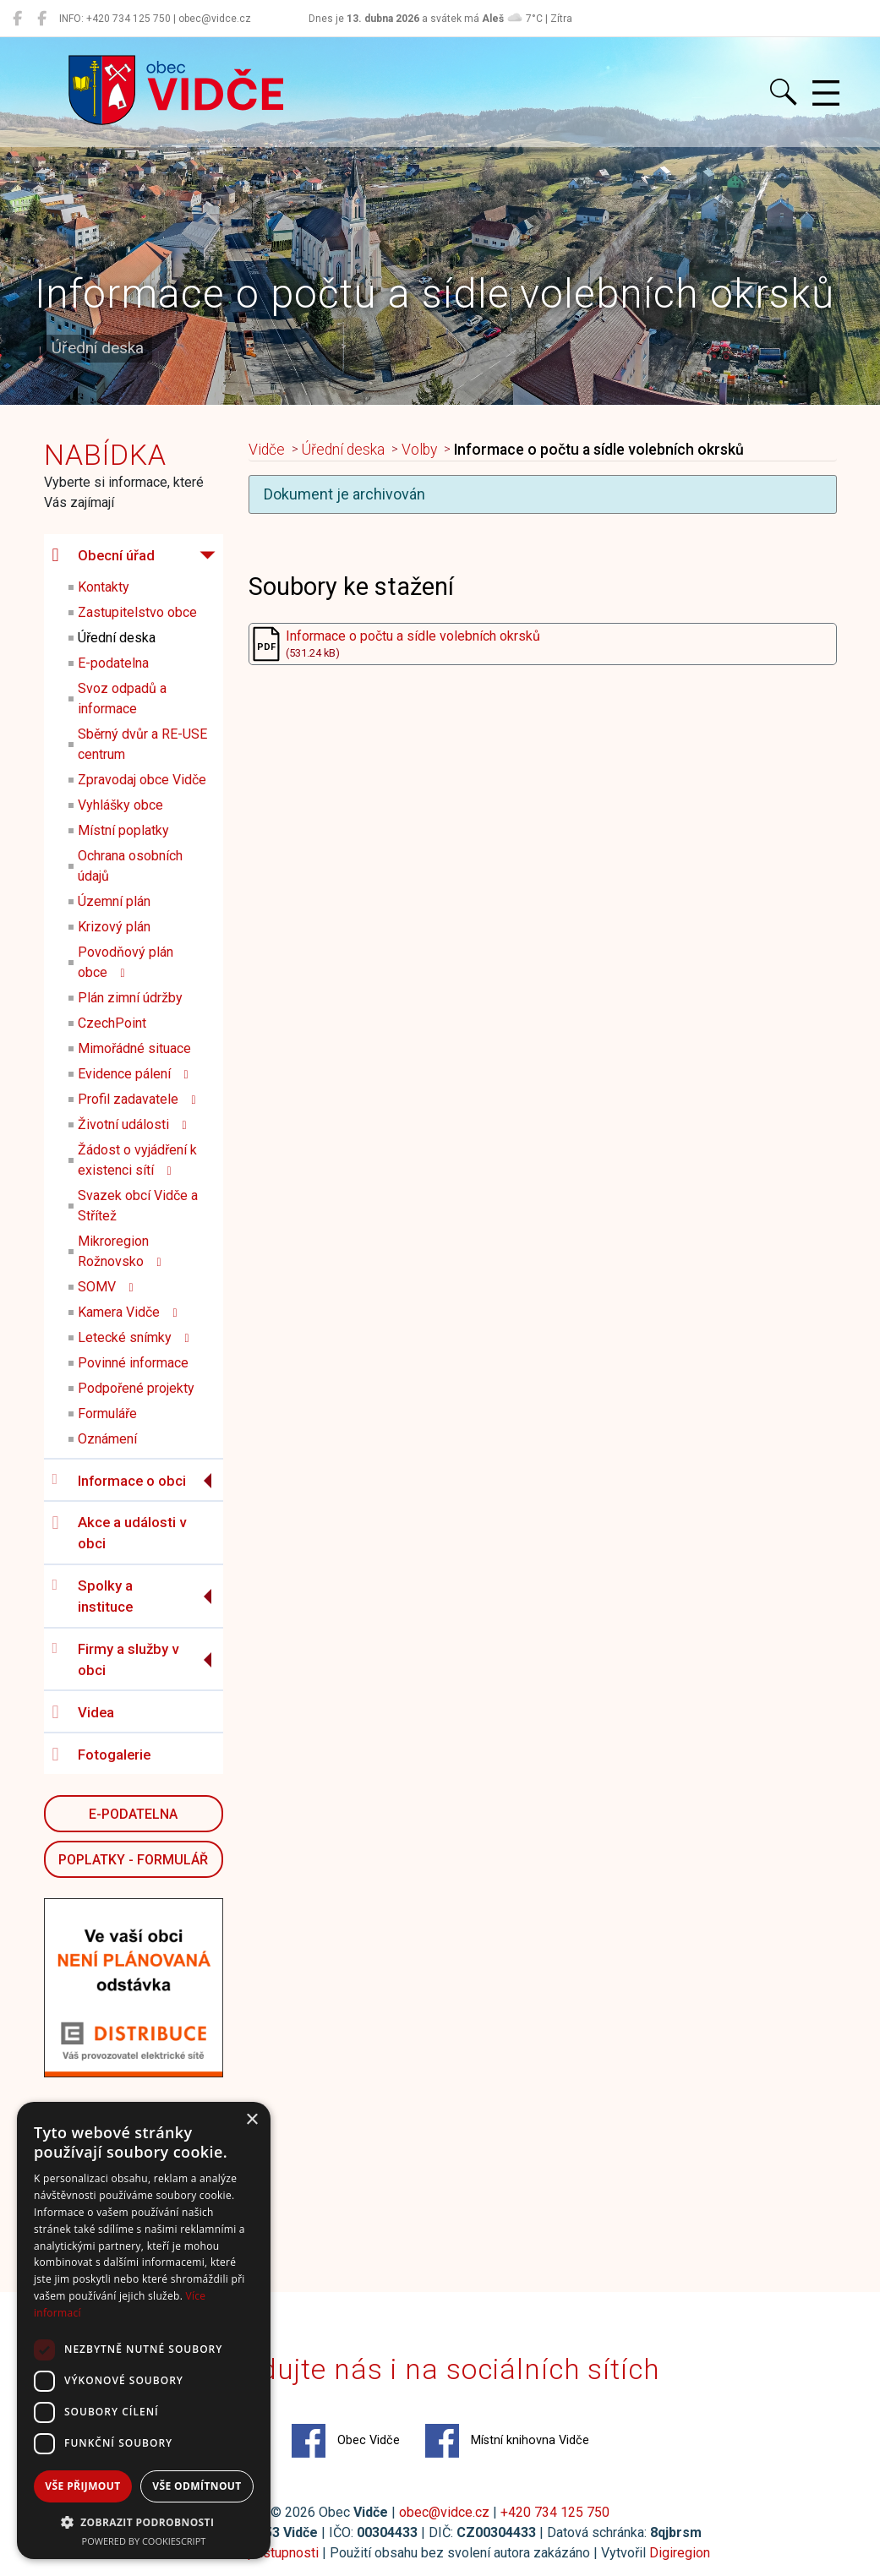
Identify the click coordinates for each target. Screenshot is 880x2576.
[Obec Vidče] (17, 18)
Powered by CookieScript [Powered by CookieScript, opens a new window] (144, 2541)
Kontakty (103, 587)
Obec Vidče (346, 2441)
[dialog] (144, 2330)
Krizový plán (114, 927)
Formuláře (107, 1413)
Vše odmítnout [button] (196, 2486)
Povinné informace (133, 1363)
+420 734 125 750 (554, 2512)
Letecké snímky (133, 1337)
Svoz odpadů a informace (122, 698)
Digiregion (679, 2553)
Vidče (267, 449)
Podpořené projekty (136, 1388)
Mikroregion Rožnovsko (119, 1251)
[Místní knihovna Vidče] (41, 18)
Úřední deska (117, 638)
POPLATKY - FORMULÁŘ (133, 1860)
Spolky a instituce (92, 1596)
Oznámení (107, 1439)
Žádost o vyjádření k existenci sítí (137, 1160)
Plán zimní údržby (130, 998)
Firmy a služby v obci (115, 1659)
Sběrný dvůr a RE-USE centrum (142, 744)
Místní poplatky (123, 830)
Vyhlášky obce (120, 805)
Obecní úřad (103, 555)
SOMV (106, 1287)
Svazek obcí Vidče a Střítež (138, 1205)
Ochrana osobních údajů (130, 866)
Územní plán (114, 901)
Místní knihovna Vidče (507, 2441)
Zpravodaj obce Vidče (142, 780)
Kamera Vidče (128, 1312)
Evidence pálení (133, 1074)
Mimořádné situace (134, 1048)
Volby (419, 449)
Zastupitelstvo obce (137, 612)
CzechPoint (112, 1023)
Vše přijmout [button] (82, 2486)
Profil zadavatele (137, 1099)
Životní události (132, 1124)
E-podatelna (113, 663)
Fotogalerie (101, 1754)
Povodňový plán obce (125, 962)
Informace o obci (119, 1480)
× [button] (251, 2120)
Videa (83, 1712)
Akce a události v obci (119, 1533)
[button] (144, 2521)
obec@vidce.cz (444, 2512)
